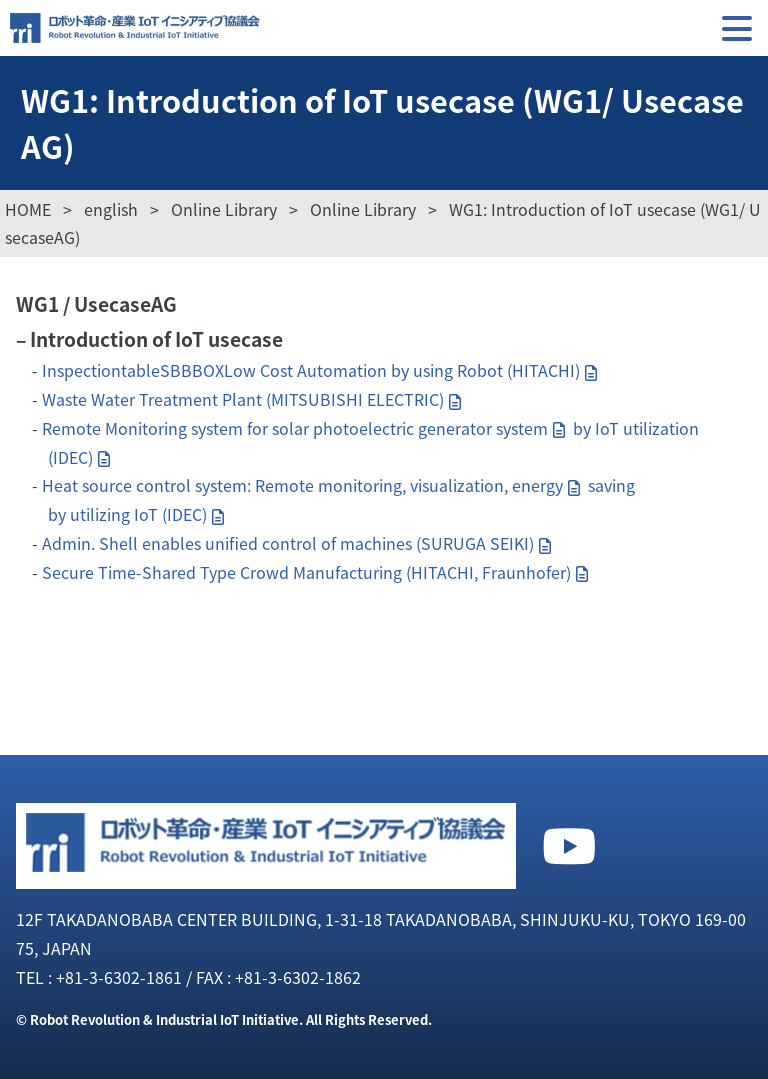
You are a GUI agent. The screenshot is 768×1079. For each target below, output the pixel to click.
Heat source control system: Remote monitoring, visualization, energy (302, 485)
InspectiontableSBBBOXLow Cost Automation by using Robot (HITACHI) (311, 370)
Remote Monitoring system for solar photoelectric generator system (295, 428)
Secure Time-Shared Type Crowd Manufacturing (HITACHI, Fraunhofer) (306, 572)
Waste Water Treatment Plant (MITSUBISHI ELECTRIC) (243, 399)
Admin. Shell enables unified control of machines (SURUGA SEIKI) (288, 543)
